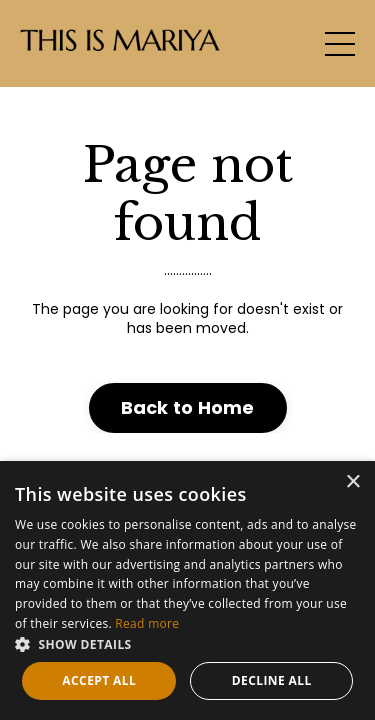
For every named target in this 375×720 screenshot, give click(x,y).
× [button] (352, 482)
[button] (187, 644)
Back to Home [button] (188, 407)
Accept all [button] (99, 680)
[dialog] (187, 590)
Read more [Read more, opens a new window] (147, 623)
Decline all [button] (272, 680)
